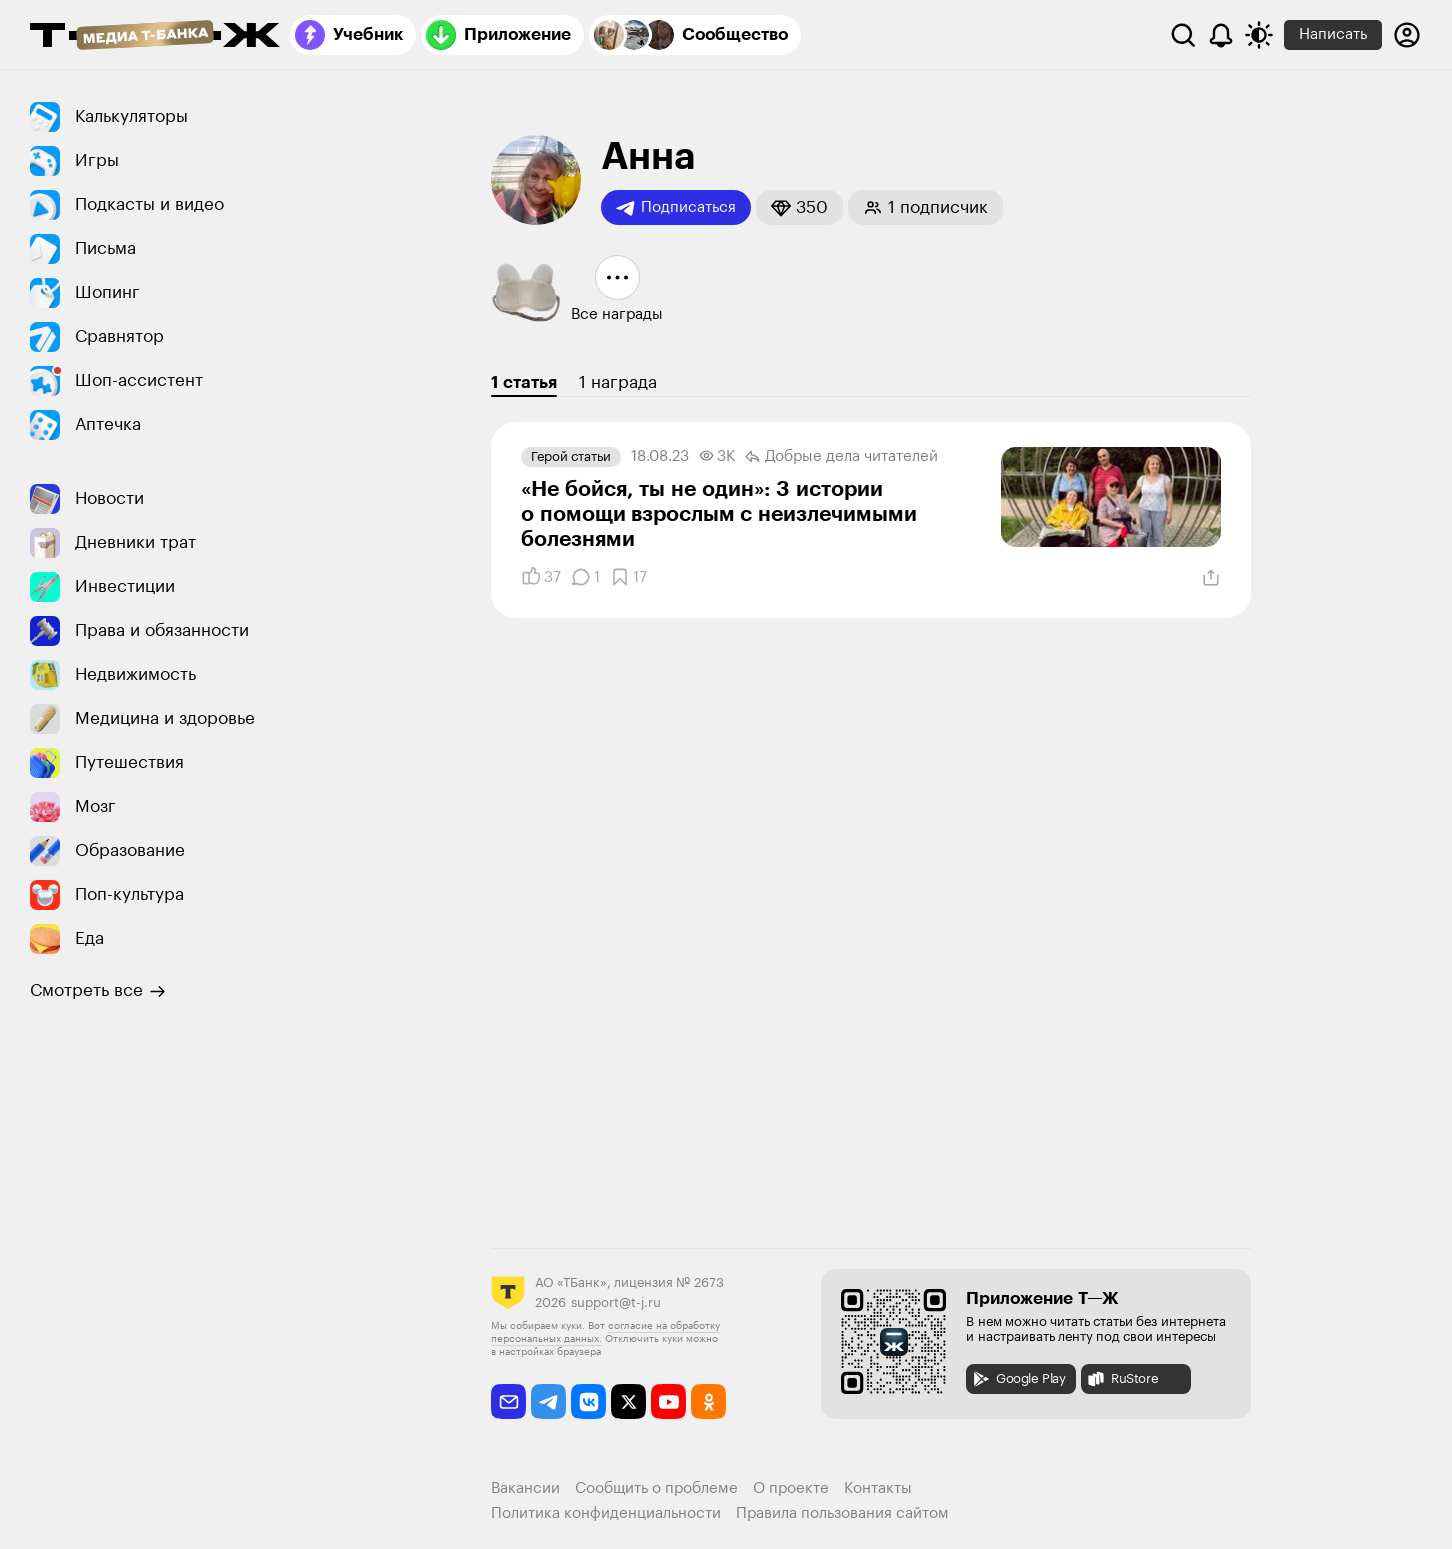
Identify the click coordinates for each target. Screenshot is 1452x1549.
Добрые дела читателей (841, 457)
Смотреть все (98, 991)
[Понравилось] (541, 577)
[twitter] (628, 1401)
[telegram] (548, 1401)
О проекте (791, 1488)
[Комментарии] (585, 577)
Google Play (1018, 1379)
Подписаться (676, 208)
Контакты (878, 1488)
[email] (508, 1401)
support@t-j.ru (616, 1302)
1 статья (524, 382)
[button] (799, 207)
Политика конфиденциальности (606, 1513)
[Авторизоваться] (1407, 35)
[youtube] (668, 1401)
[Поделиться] (1211, 578)
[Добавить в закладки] (628, 577)
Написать (1333, 34)
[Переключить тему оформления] (1259, 35)
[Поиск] (1183, 35)
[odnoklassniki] (708, 1401)
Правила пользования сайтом (842, 1513)
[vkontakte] (588, 1401)
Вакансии (525, 1488)
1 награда (618, 382)
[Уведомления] (1221, 35)
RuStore (1122, 1379)
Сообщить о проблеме (656, 1488)
